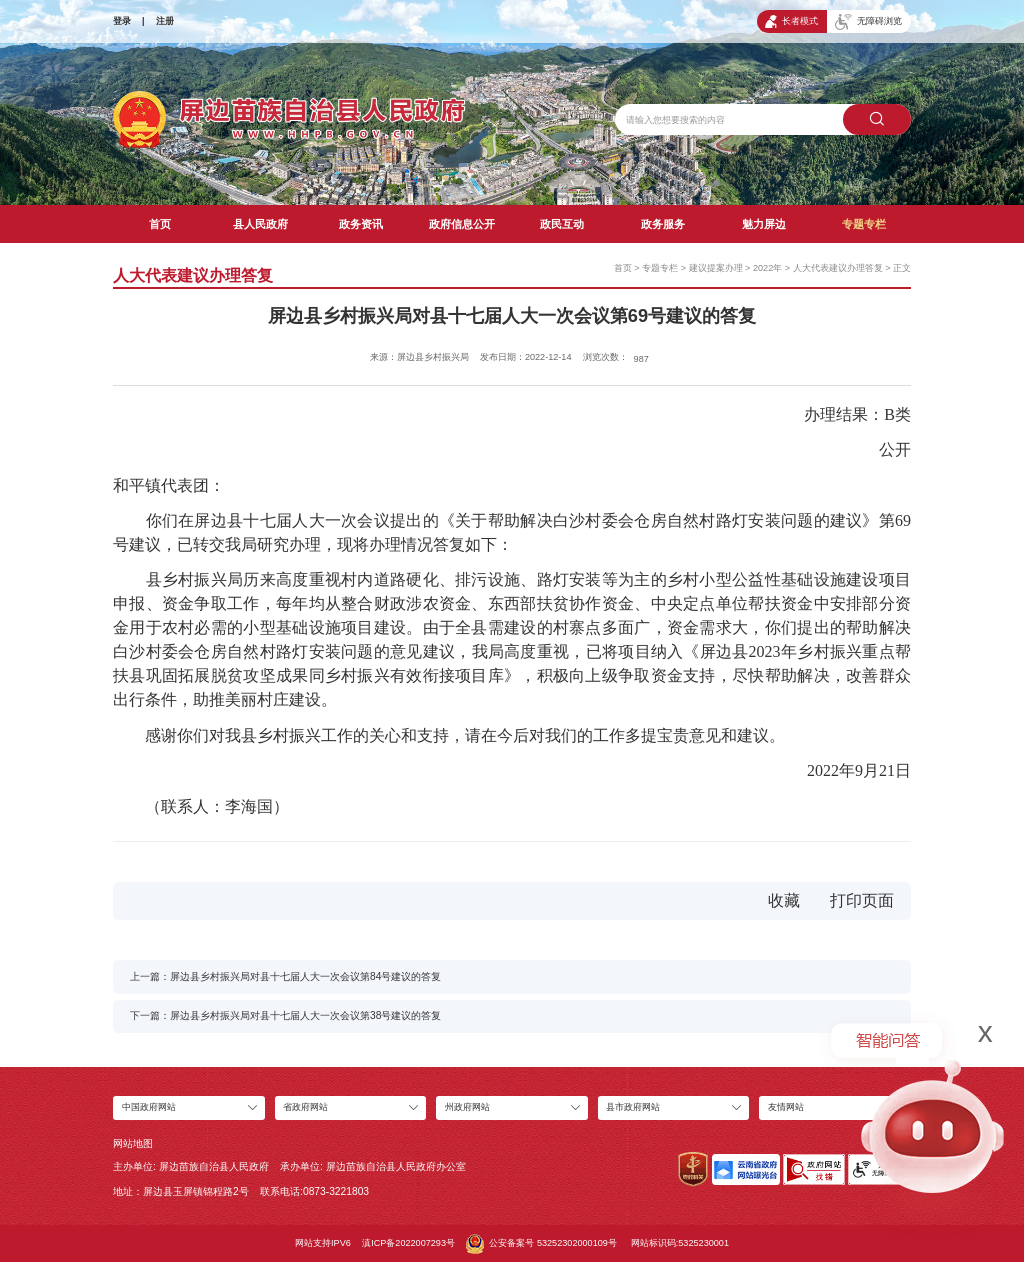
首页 (160, 224)
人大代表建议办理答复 (838, 268)
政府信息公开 (462, 224)
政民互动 (562, 224)
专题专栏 (864, 224)
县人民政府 (260, 224)
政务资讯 (361, 224)
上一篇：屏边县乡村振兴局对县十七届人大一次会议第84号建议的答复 (285, 976)
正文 (902, 268)
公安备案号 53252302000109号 (541, 1244)
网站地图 (133, 1143)
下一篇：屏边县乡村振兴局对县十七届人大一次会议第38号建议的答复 (285, 1015)
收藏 (784, 900)
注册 (165, 21)
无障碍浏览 (868, 22)
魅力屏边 (764, 224)
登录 (122, 21)
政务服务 (663, 224)
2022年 (767, 268)
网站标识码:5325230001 (680, 1243)
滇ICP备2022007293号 (408, 1243)
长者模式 (791, 21)
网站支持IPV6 (323, 1243)
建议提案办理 (716, 268)
